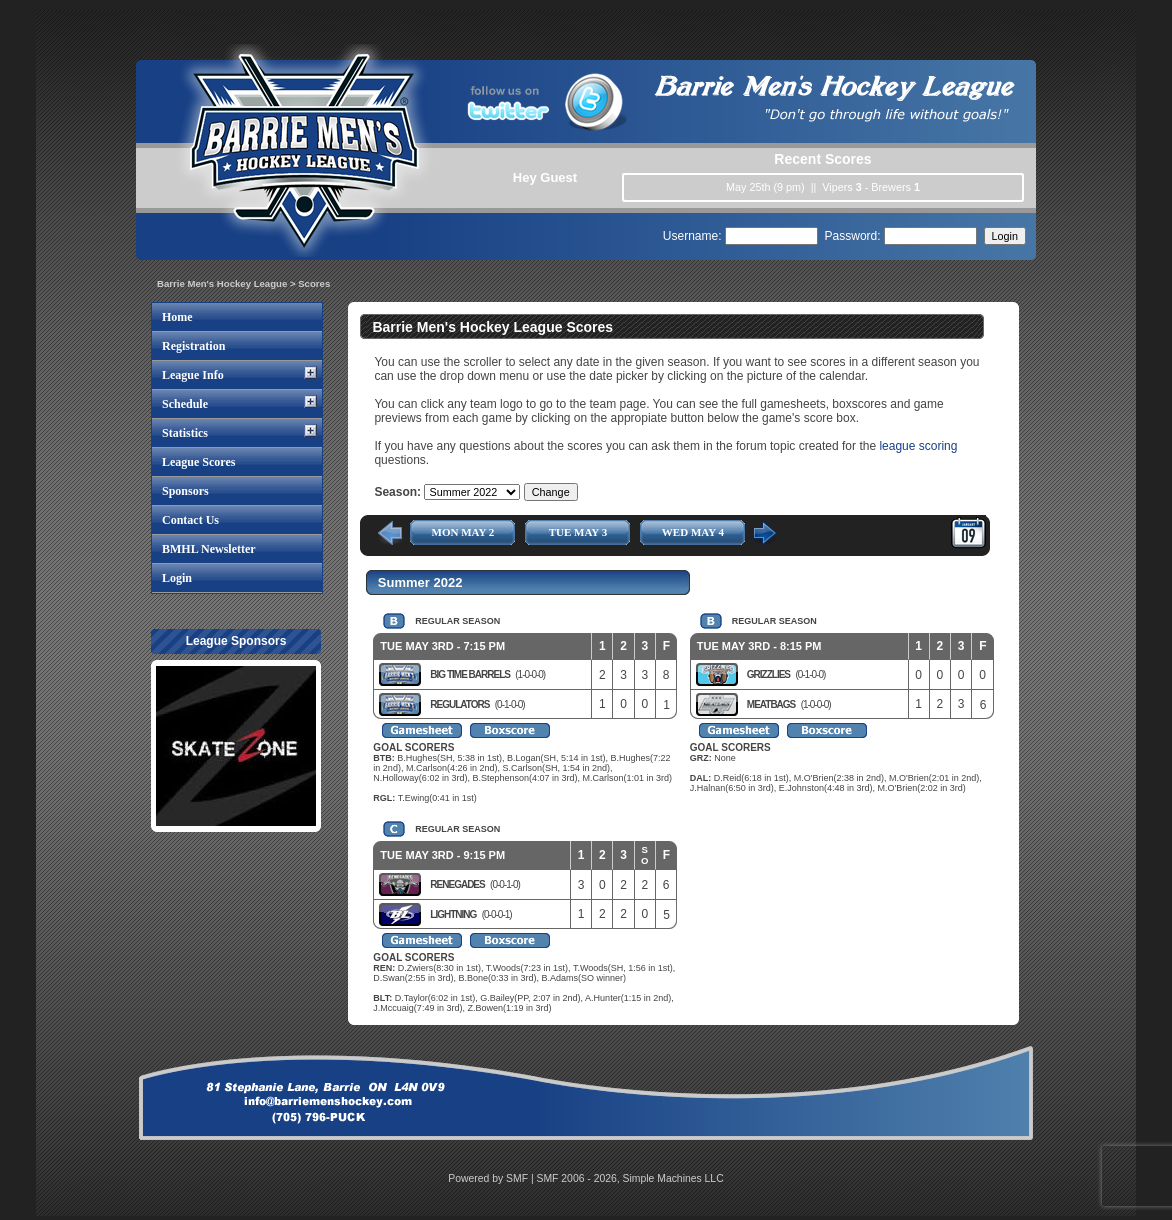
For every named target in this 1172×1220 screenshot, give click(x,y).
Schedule (185, 404)
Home (177, 317)
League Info (193, 375)
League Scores (198, 462)
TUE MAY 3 (578, 532)
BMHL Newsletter (209, 549)
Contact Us (190, 520)
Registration (193, 346)
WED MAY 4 (693, 532)
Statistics (185, 433)
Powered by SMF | (492, 1178)
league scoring (918, 446)
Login (177, 578)
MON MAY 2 (463, 532)
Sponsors (185, 491)
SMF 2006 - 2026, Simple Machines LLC (630, 1178)
